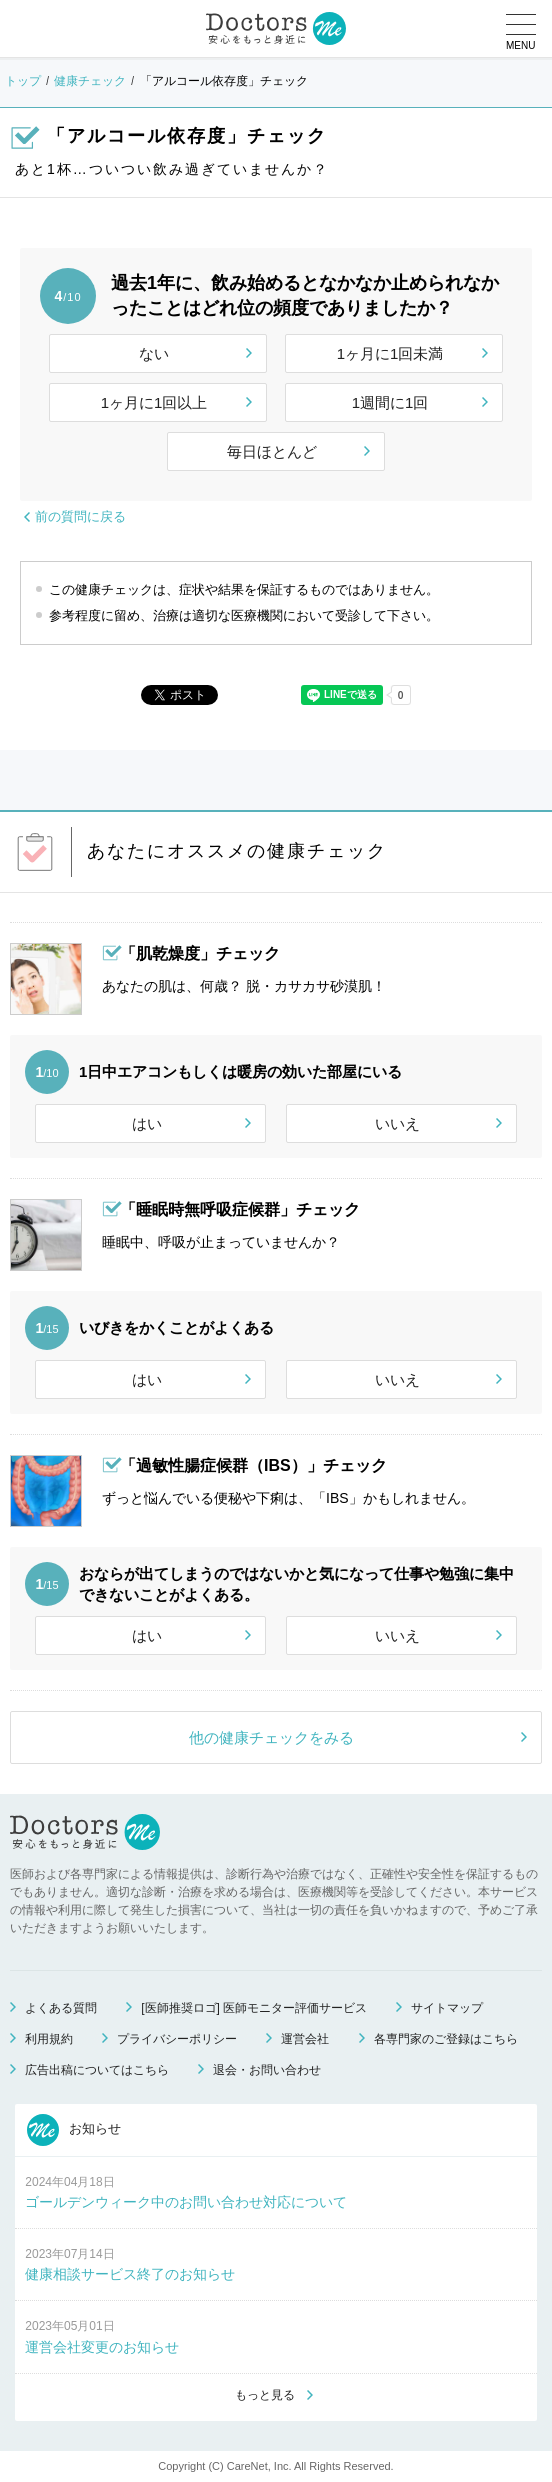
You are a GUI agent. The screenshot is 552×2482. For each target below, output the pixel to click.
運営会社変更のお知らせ (102, 2347)
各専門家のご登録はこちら (446, 2039)
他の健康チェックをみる (271, 1737)
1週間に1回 (390, 402)
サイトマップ (447, 2008)
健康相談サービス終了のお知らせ (130, 2274)
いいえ (397, 1123)
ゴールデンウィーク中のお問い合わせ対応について (186, 2202)
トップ (23, 81)
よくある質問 (61, 2008)
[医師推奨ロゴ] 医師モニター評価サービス (254, 2008)
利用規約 (49, 2039)
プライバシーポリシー (177, 2039)
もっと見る (265, 2395)
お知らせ (74, 2130)
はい (147, 1123)
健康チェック (90, 81)
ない (154, 353)
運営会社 (305, 2039)
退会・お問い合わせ (267, 2070)
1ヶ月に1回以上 (154, 402)
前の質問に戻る (80, 516)
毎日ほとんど (272, 451)
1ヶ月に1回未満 (390, 353)
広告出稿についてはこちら (97, 2070)
